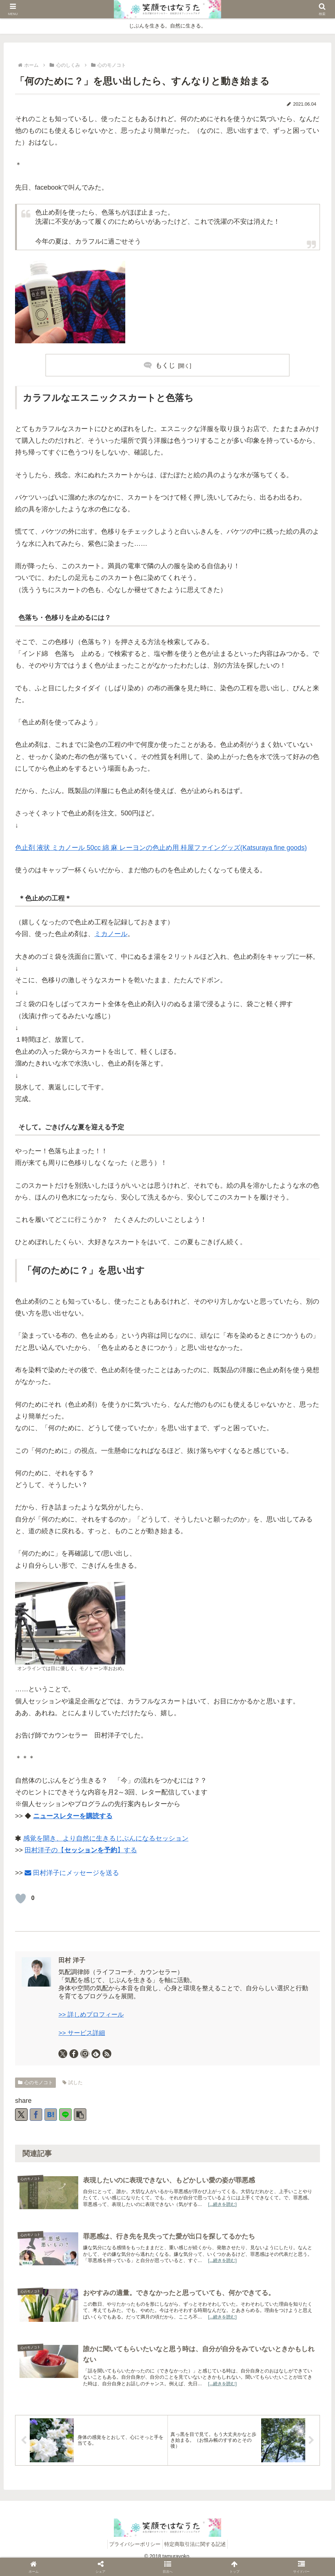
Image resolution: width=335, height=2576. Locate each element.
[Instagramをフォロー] (84, 2053)
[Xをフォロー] (62, 2053)
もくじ (165, 365)
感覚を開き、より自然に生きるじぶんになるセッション (105, 1838)
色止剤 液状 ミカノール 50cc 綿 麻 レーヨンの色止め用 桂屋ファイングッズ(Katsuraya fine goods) (161, 847)
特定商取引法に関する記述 (197, 2553)
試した (72, 2082)
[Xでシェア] (21, 2114)
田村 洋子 (71, 1960)
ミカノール (110, 934)
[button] (80, 2114)
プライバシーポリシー (133, 2553)
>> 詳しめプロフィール (91, 2014)
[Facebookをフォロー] (73, 2053)
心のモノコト (35, 2082)
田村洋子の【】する (81, 1850)
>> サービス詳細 (81, 2032)
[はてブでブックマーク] (50, 2114)
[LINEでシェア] (65, 2114)
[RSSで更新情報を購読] (106, 2053)
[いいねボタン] (20, 1898)
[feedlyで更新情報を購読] (95, 2053)
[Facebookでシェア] (36, 2114)
